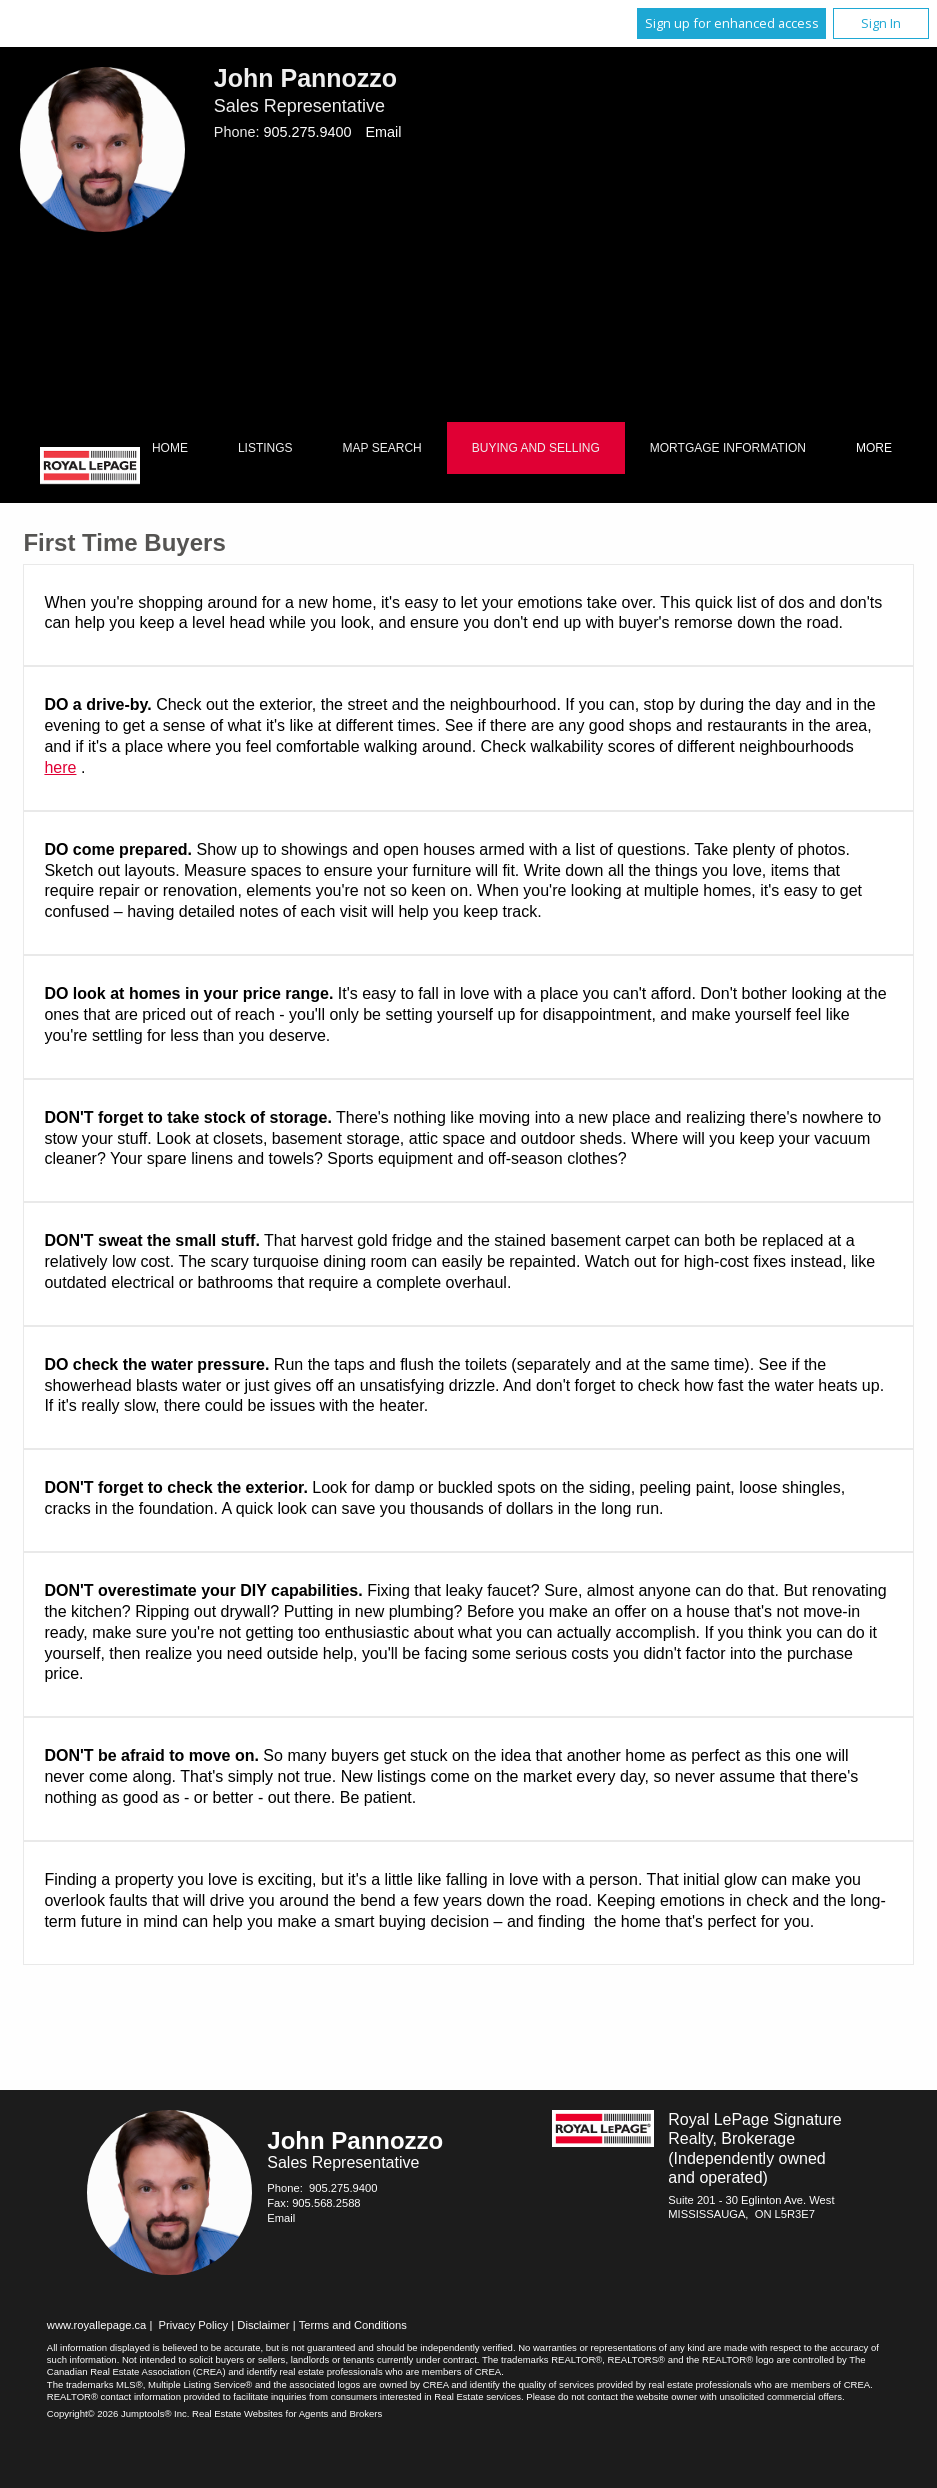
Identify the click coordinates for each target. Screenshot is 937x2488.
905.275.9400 (307, 132)
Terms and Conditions (353, 2325)
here (60, 767)
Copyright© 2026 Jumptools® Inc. (118, 2413)
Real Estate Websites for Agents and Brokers (287, 2413)
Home (170, 448)
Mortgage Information (728, 448)
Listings (265, 448)
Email (383, 132)
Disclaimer (263, 2325)
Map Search (382, 448)
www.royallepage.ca (97, 2325)
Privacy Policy (194, 2325)
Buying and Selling (536, 448)
